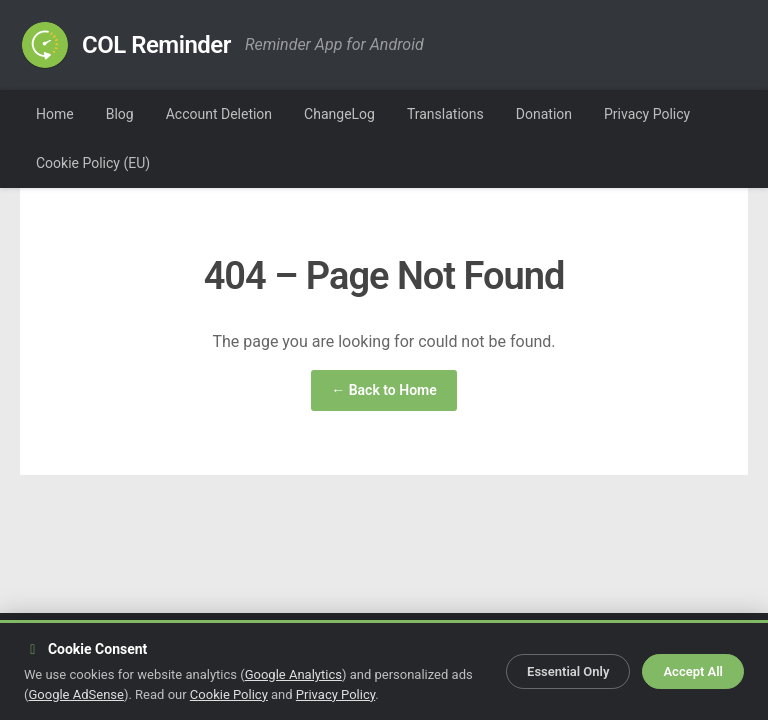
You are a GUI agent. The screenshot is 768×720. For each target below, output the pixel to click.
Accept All (693, 671)
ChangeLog (339, 114)
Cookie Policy (229, 694)
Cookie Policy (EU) (93, 163)
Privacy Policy (647, 114)
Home (55, 114)
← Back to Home (384, 390)
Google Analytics (293, 674)
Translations (445, 114)
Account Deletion (219, 114)
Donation (544, 114)
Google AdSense (75, 694)
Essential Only (568, 671)
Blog (120, 114)
